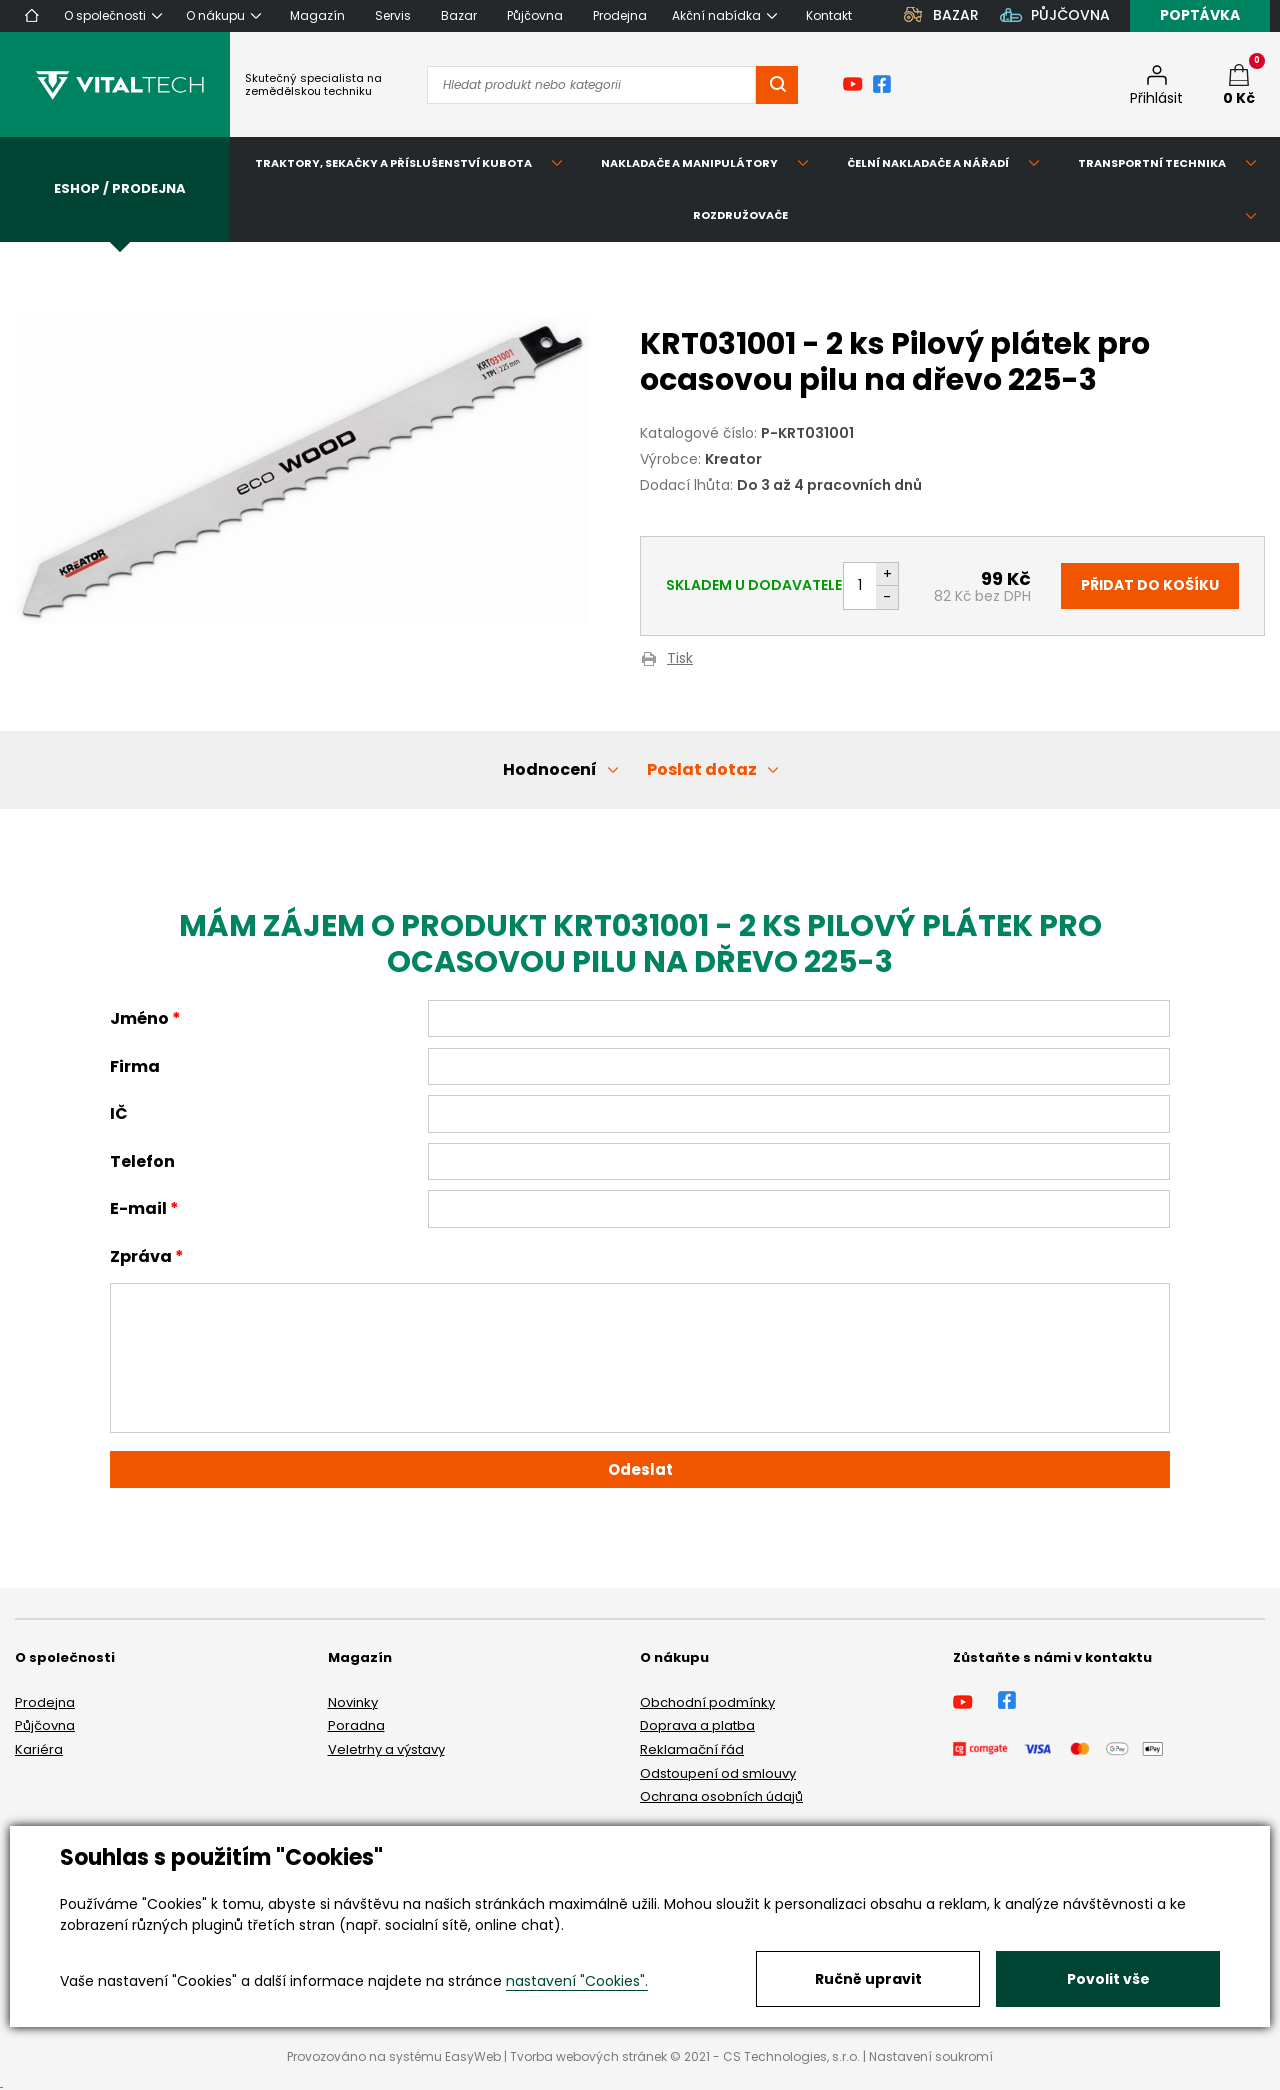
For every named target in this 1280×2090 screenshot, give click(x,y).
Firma (135, 1066)
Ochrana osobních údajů (721, 1796)
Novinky (353, 1702)
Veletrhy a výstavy (386, 1749)
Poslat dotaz (702, 769)
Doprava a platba (697, 1725)
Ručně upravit (868, 1979)
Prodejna (45, 1702)
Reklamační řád (692, 1749)
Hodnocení (550, 769)
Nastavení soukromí (931, 2056)
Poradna (356, 1725)
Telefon (142, 1161)
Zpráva (141, 1256)
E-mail (138, 1208)
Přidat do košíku (1150, 585)
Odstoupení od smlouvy (718, 1773)
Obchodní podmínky (707, 1702)
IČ (119, 1113)
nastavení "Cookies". (577, 1981)
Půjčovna (45, 1725)
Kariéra (39, 1749)
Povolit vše (1108, 1979)
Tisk (680, 659)
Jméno (139, 1018)
